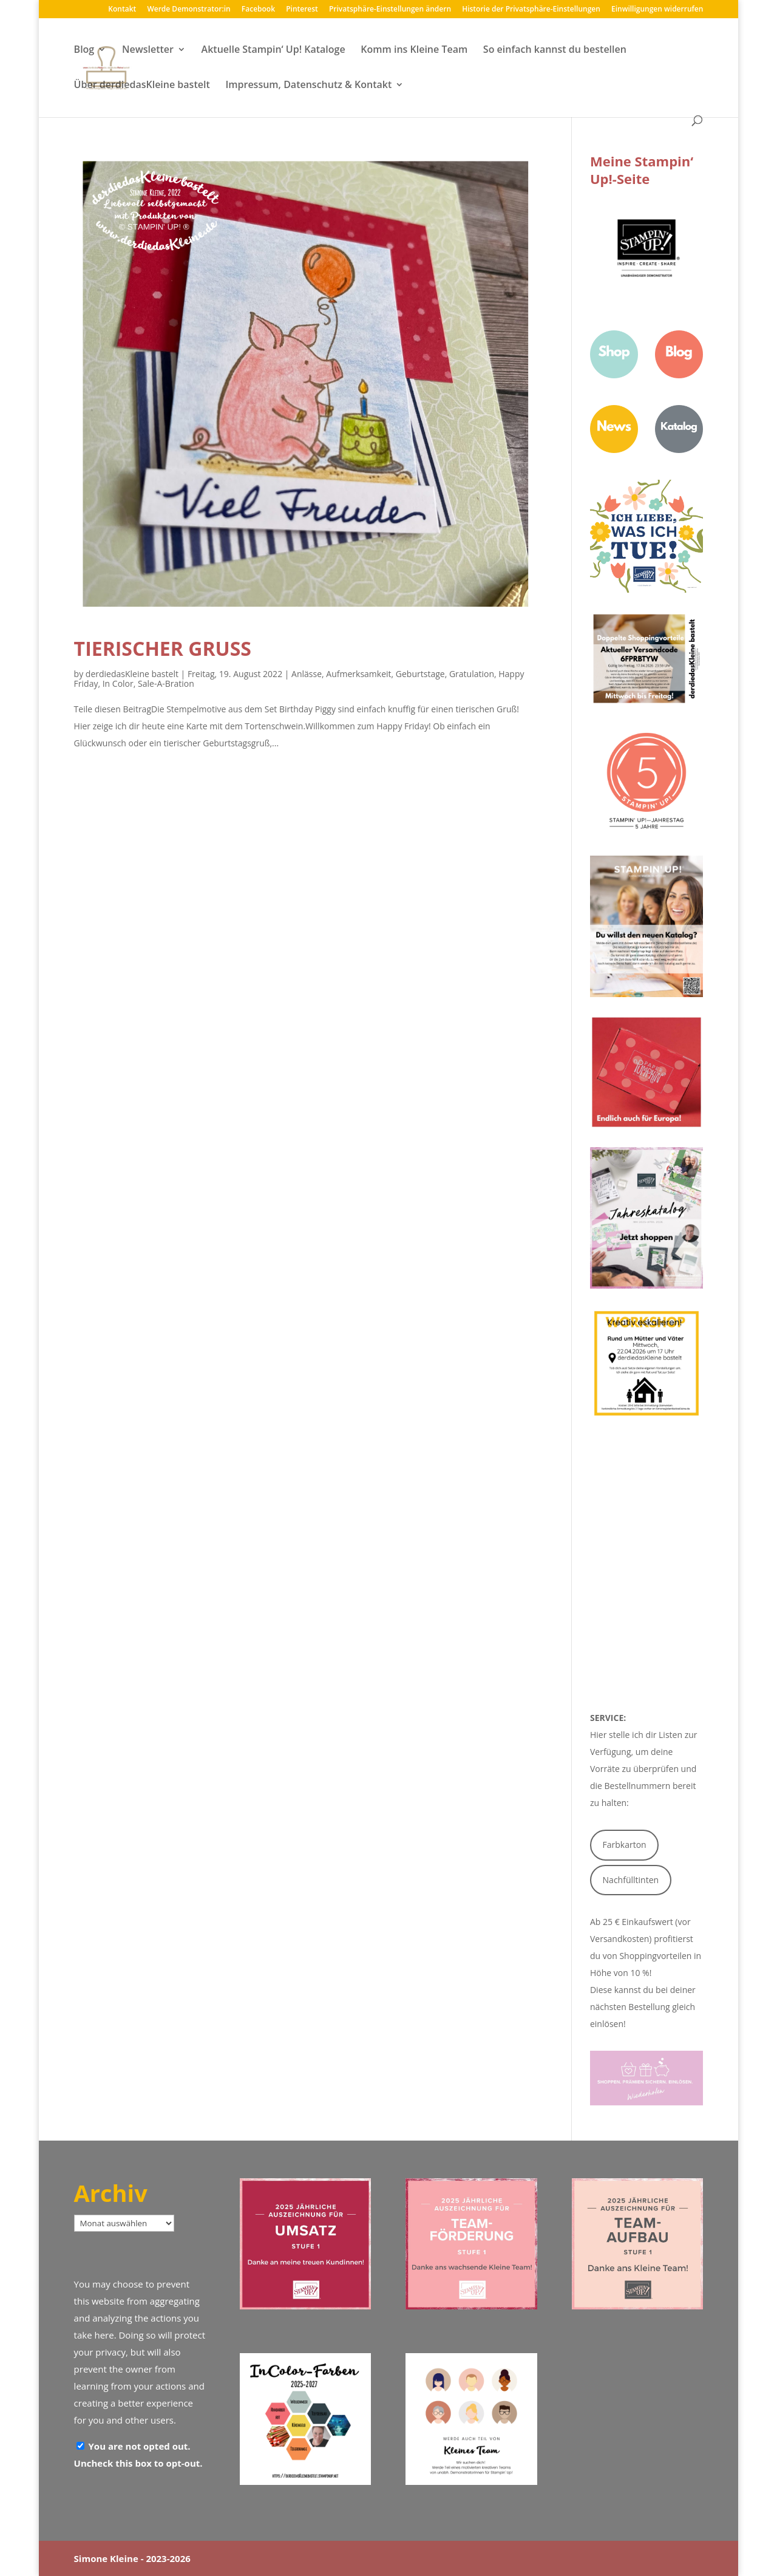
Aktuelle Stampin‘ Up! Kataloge (273, 50)
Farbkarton (624, 1844)
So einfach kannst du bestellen (554, 50)
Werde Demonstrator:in (188, 9)
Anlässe (306, 674)
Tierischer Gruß (162, 648)
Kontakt (122, 9)
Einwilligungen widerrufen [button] (657, 9)
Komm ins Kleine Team (414, 50)
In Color (118, 683)
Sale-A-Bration (166, 683)
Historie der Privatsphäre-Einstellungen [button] (531, 9)
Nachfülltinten (631, 1880)
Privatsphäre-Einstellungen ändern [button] (390, 9)
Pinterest (302, 9)
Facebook (258, 9)
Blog (84, 50)
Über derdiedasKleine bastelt (142, 85)
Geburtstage (420, 674)
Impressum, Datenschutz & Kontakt (308, 85)
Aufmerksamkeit (358, 674)
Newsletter (148, 50)
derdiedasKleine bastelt (132, 674)
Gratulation (471, 674)
